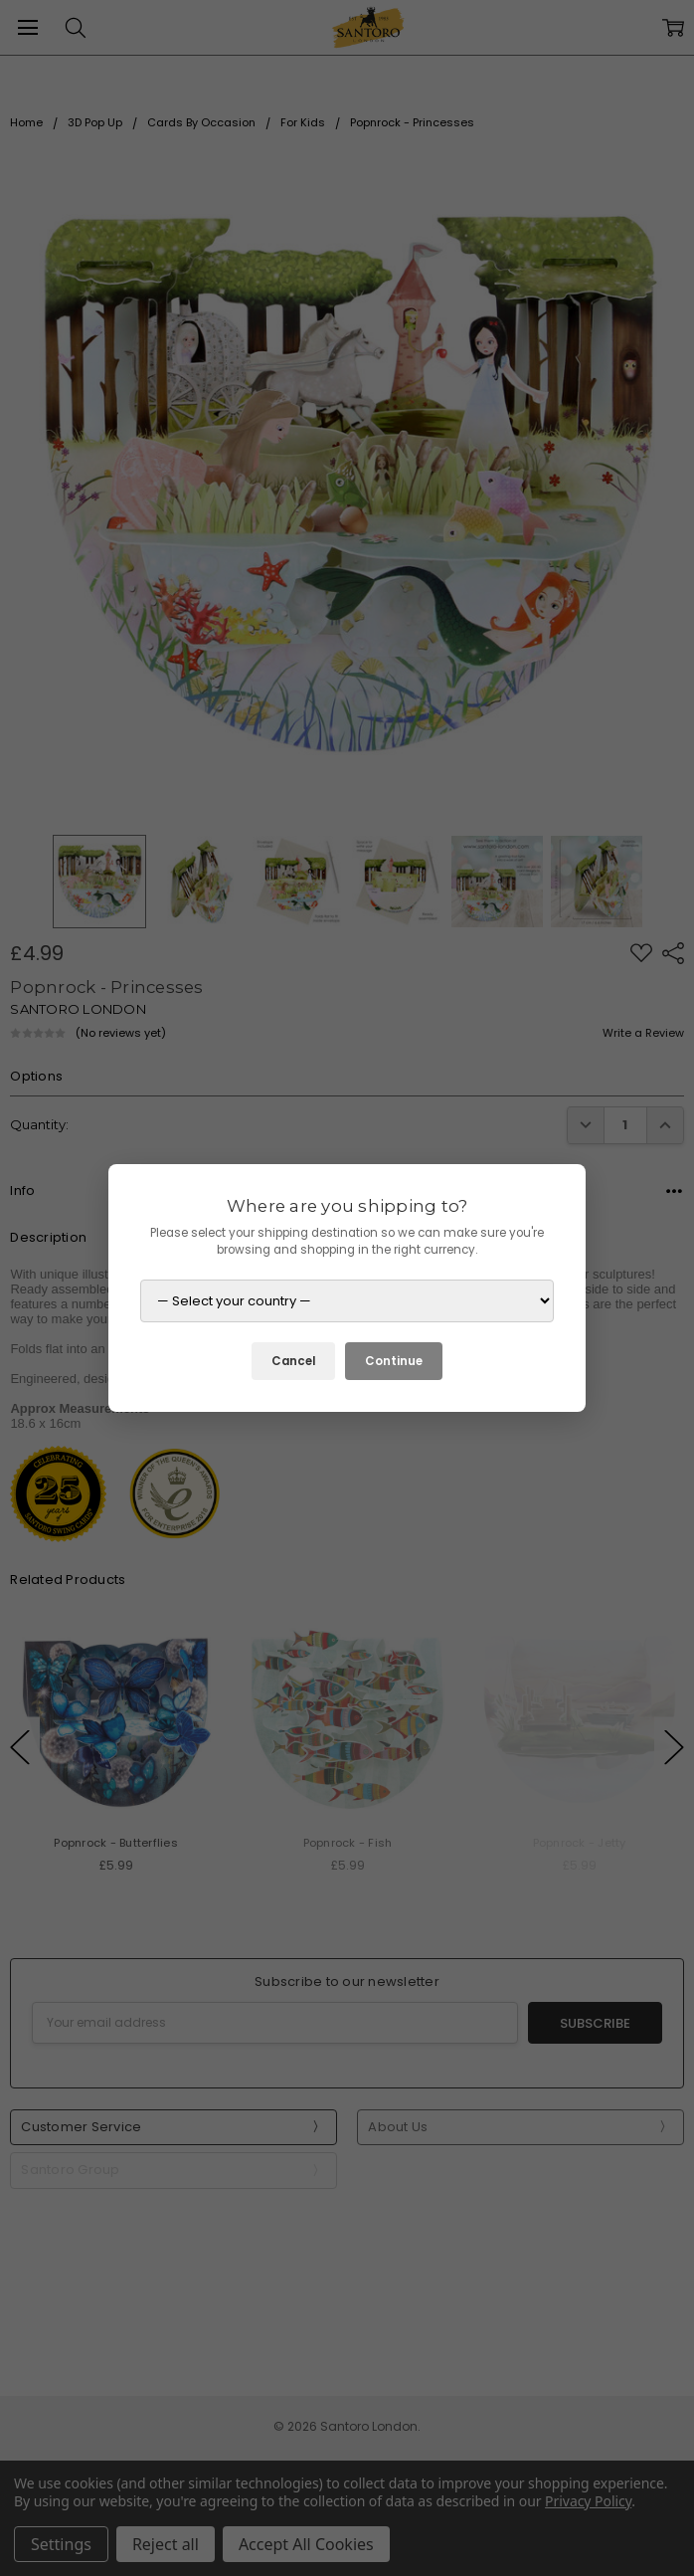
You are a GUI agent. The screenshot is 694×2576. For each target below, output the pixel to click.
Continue (394, 1361)
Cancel (293, 1361)
